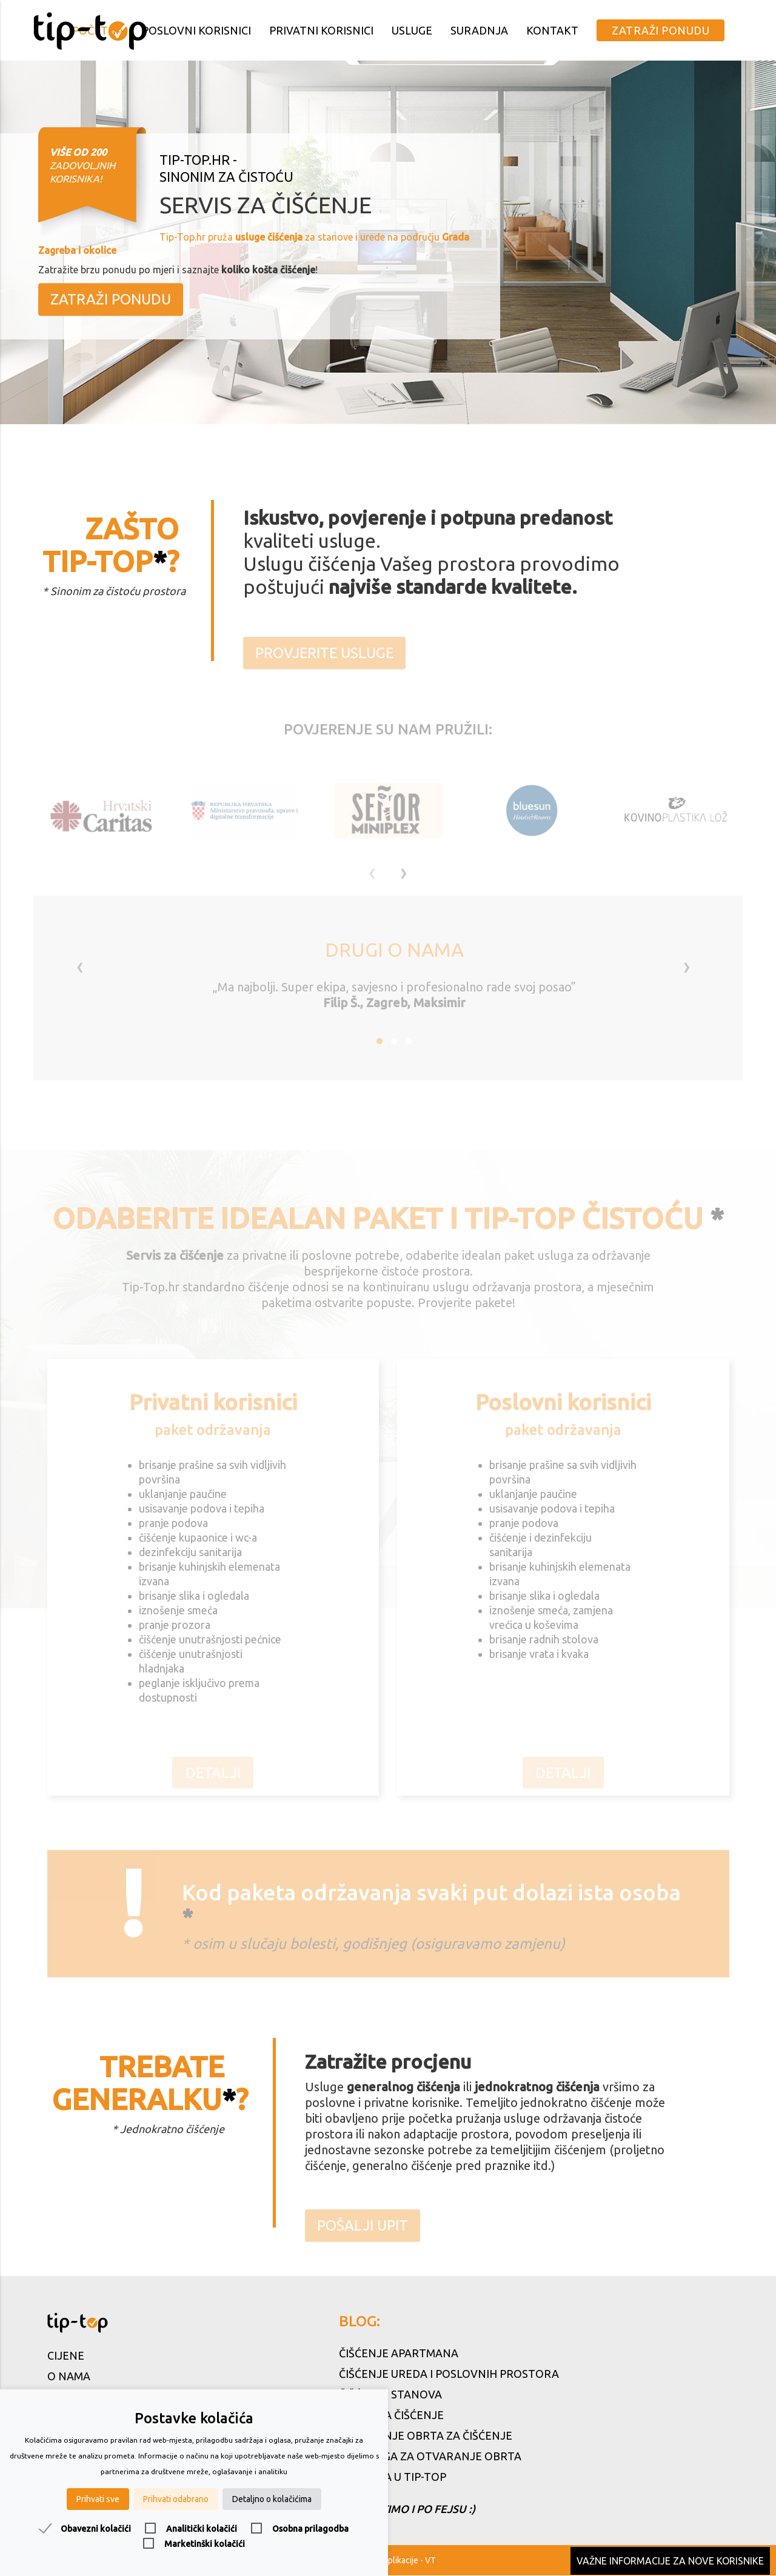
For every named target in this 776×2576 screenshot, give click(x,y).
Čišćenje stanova (390, 2395)
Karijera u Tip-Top (392, 2477)
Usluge (412, 30)
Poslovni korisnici (196, 30)
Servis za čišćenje (391, 2415)
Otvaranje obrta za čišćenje (425, 2436)
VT (430, 2561)
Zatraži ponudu (660, 30)
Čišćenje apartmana (398, 2354)
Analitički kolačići (201, 2529)
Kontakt (552, 30)
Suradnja (479, 30)
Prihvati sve (97, 2499)
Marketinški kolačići (204, 2544)
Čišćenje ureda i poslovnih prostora (449, 2374)
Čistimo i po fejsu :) (407, 2508)
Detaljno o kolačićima (272, 2499)
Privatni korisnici (321, 30)
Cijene (65, 2356)
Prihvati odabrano (176, 2499)
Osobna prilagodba (310, 2529)
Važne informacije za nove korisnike (670, 2560)
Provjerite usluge (325, 664)
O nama (68, 2377)
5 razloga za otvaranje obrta (430, 2457)
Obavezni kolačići (96, 2529)
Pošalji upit (362, 2237)
